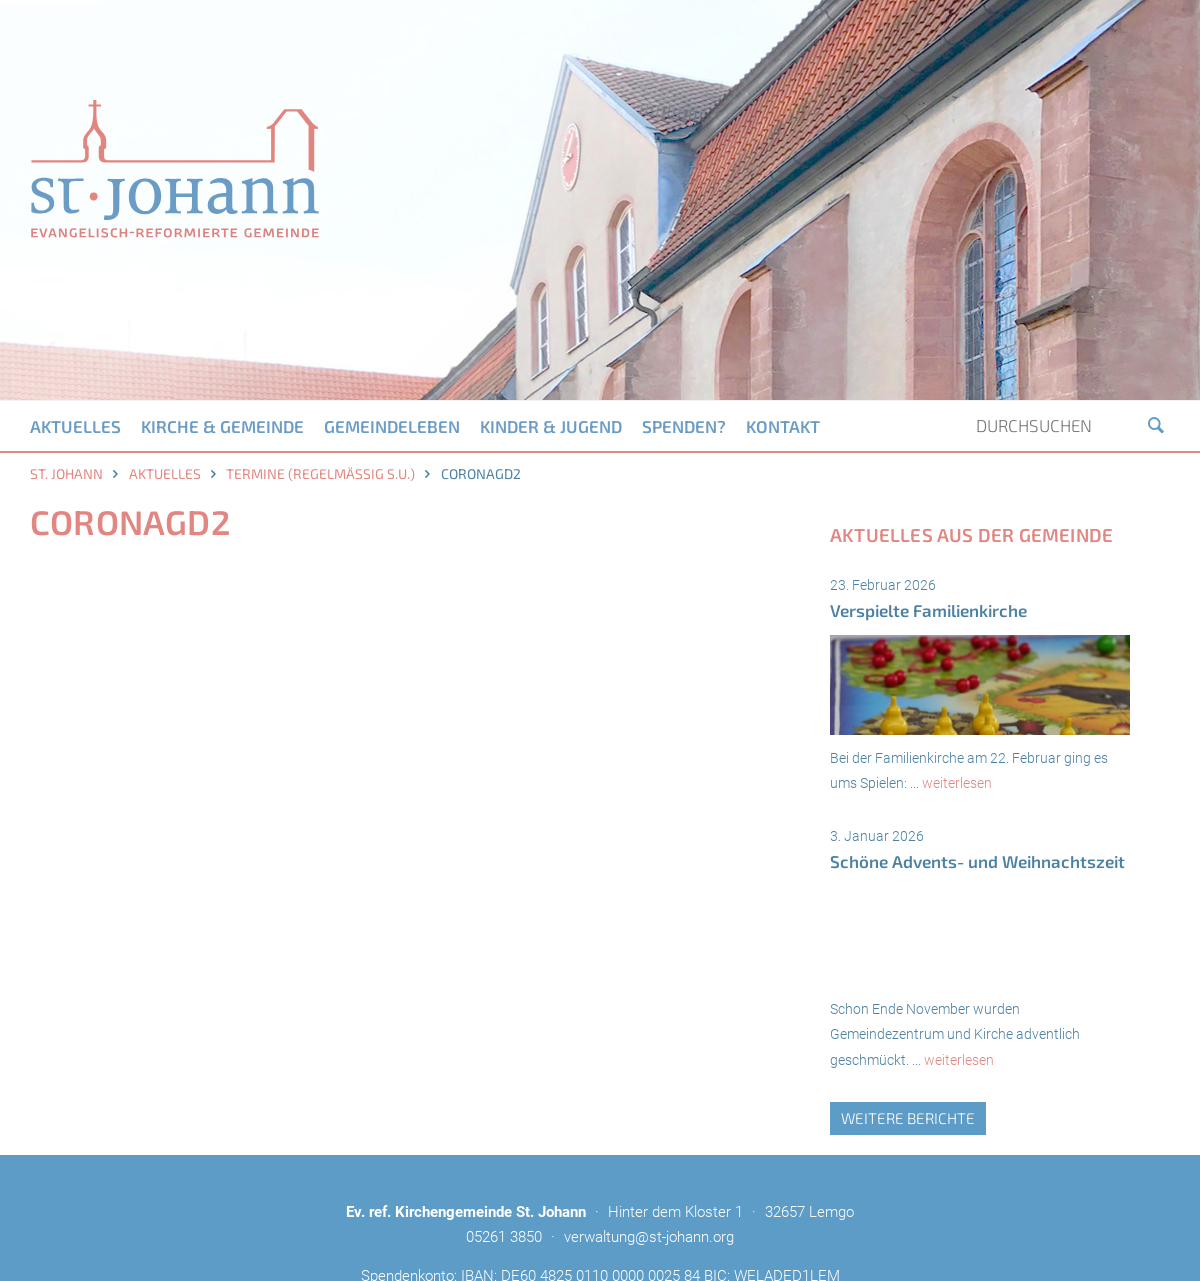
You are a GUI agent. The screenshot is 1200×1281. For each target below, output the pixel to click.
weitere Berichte (908, 1118)
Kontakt (783, 426)
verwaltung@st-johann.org (649, 1237)
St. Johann (66, 473)
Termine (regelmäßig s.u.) (320, 473)
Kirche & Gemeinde (222, 426)
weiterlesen (957, 783)
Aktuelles (75, 426)
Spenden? (684, 426)
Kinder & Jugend (551, 426)
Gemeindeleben (392, 426)
